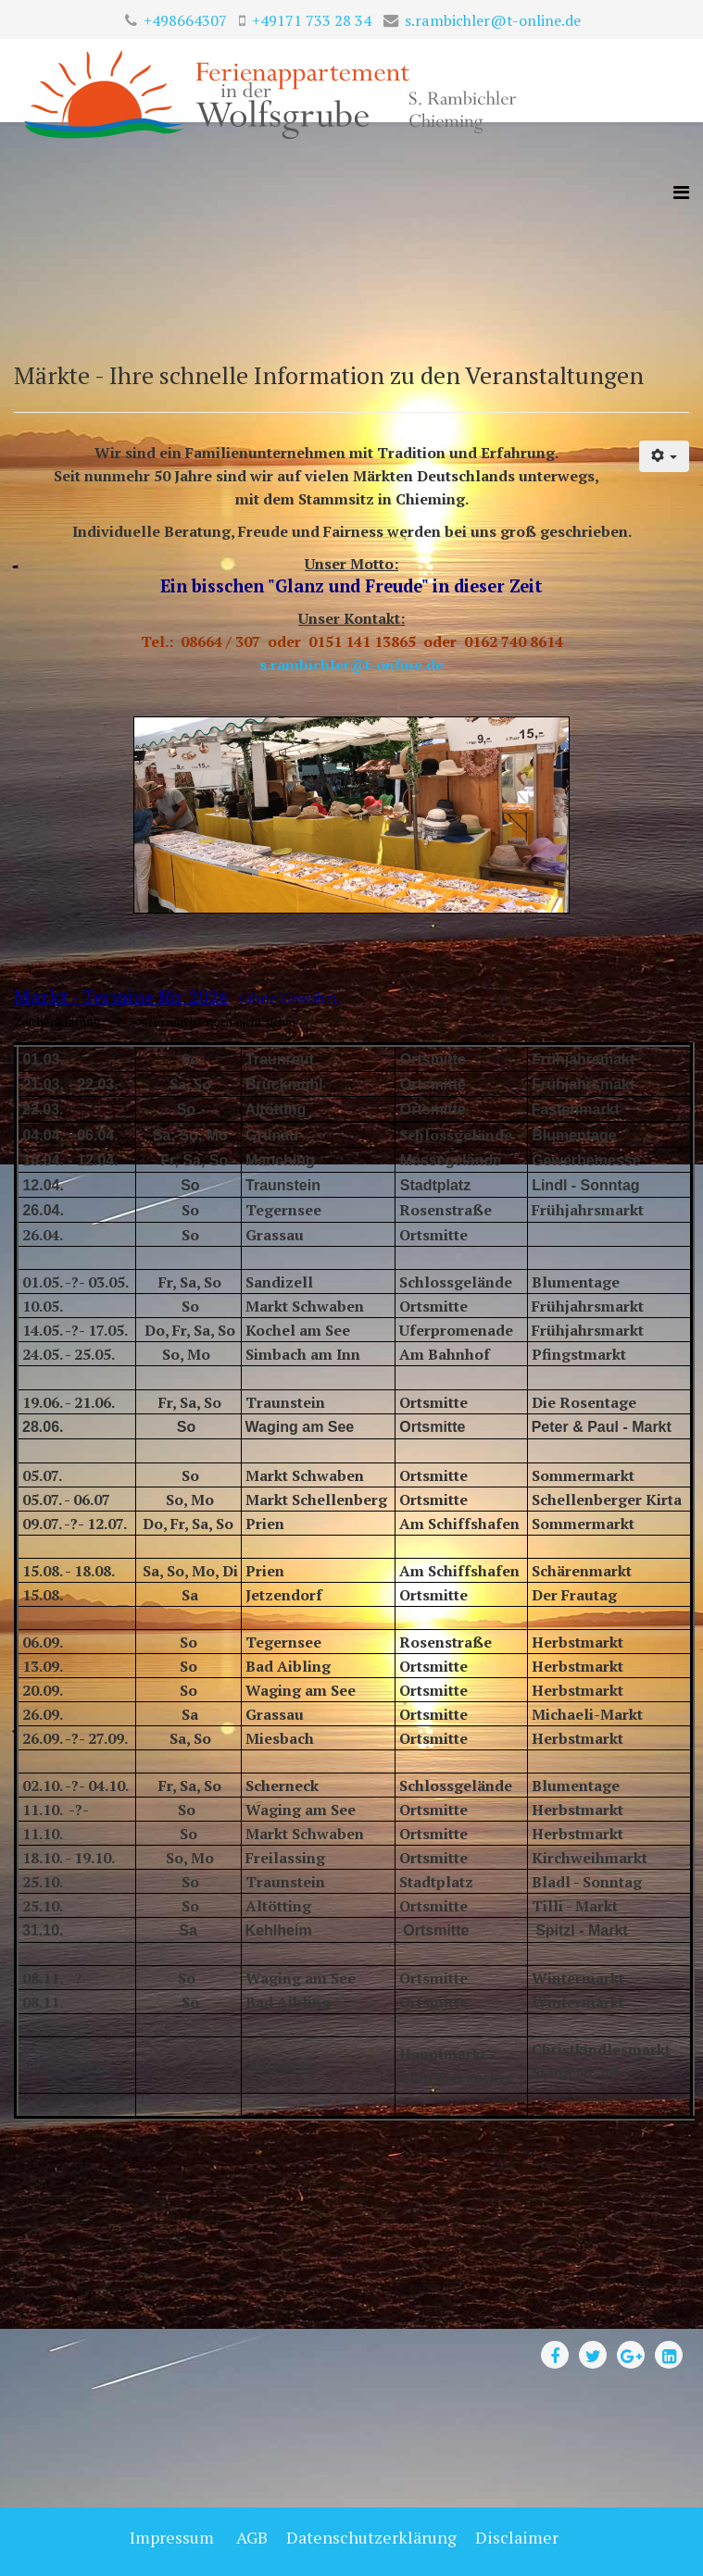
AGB (252, 2537)
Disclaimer (515, 2537)
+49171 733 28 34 (311, 20)
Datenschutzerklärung (371, 2537)
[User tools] (664, 456)
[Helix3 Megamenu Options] (681, 192)
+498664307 (185, 20)
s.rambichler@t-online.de (493, 20)
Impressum (172, 2537)
